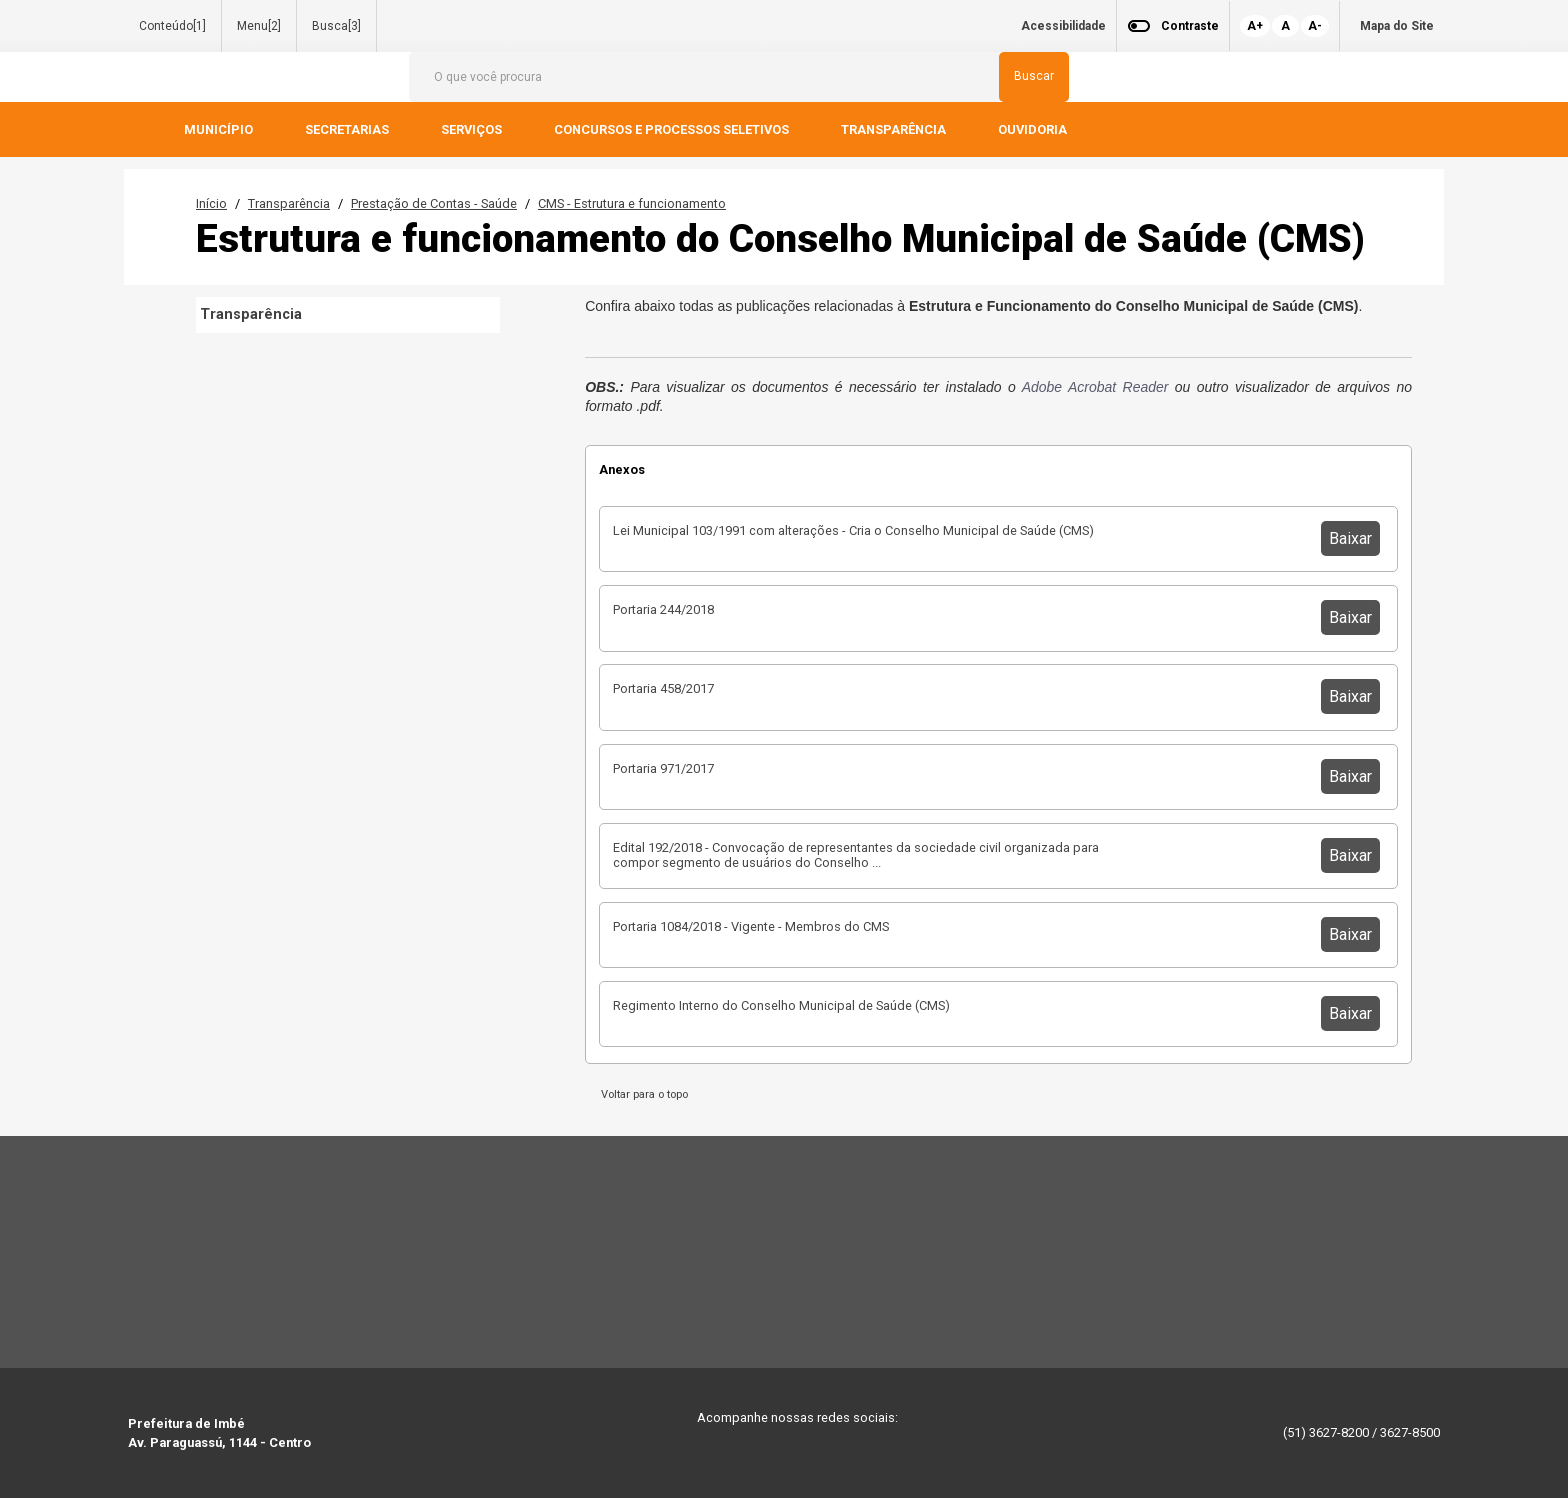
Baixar (1350, 538)
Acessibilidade (1063, 26)
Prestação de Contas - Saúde (434, 203)
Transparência (289, 203)
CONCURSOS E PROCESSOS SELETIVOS (673, 129)
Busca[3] (336, 26)
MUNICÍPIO (220, 129)
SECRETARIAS (348, 129)
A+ (1255, 26)
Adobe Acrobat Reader (1095, 387)
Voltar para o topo (641, 1094)
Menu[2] (259, 26)
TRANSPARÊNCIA (895, 129)
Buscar (1034, 76)
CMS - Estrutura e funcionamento (632, 203)
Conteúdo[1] (172, 26)
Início (211, 203)
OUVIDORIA (1034, 129)
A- (1315, 26)
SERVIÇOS (473, 129)
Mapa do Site (1397, 26)
